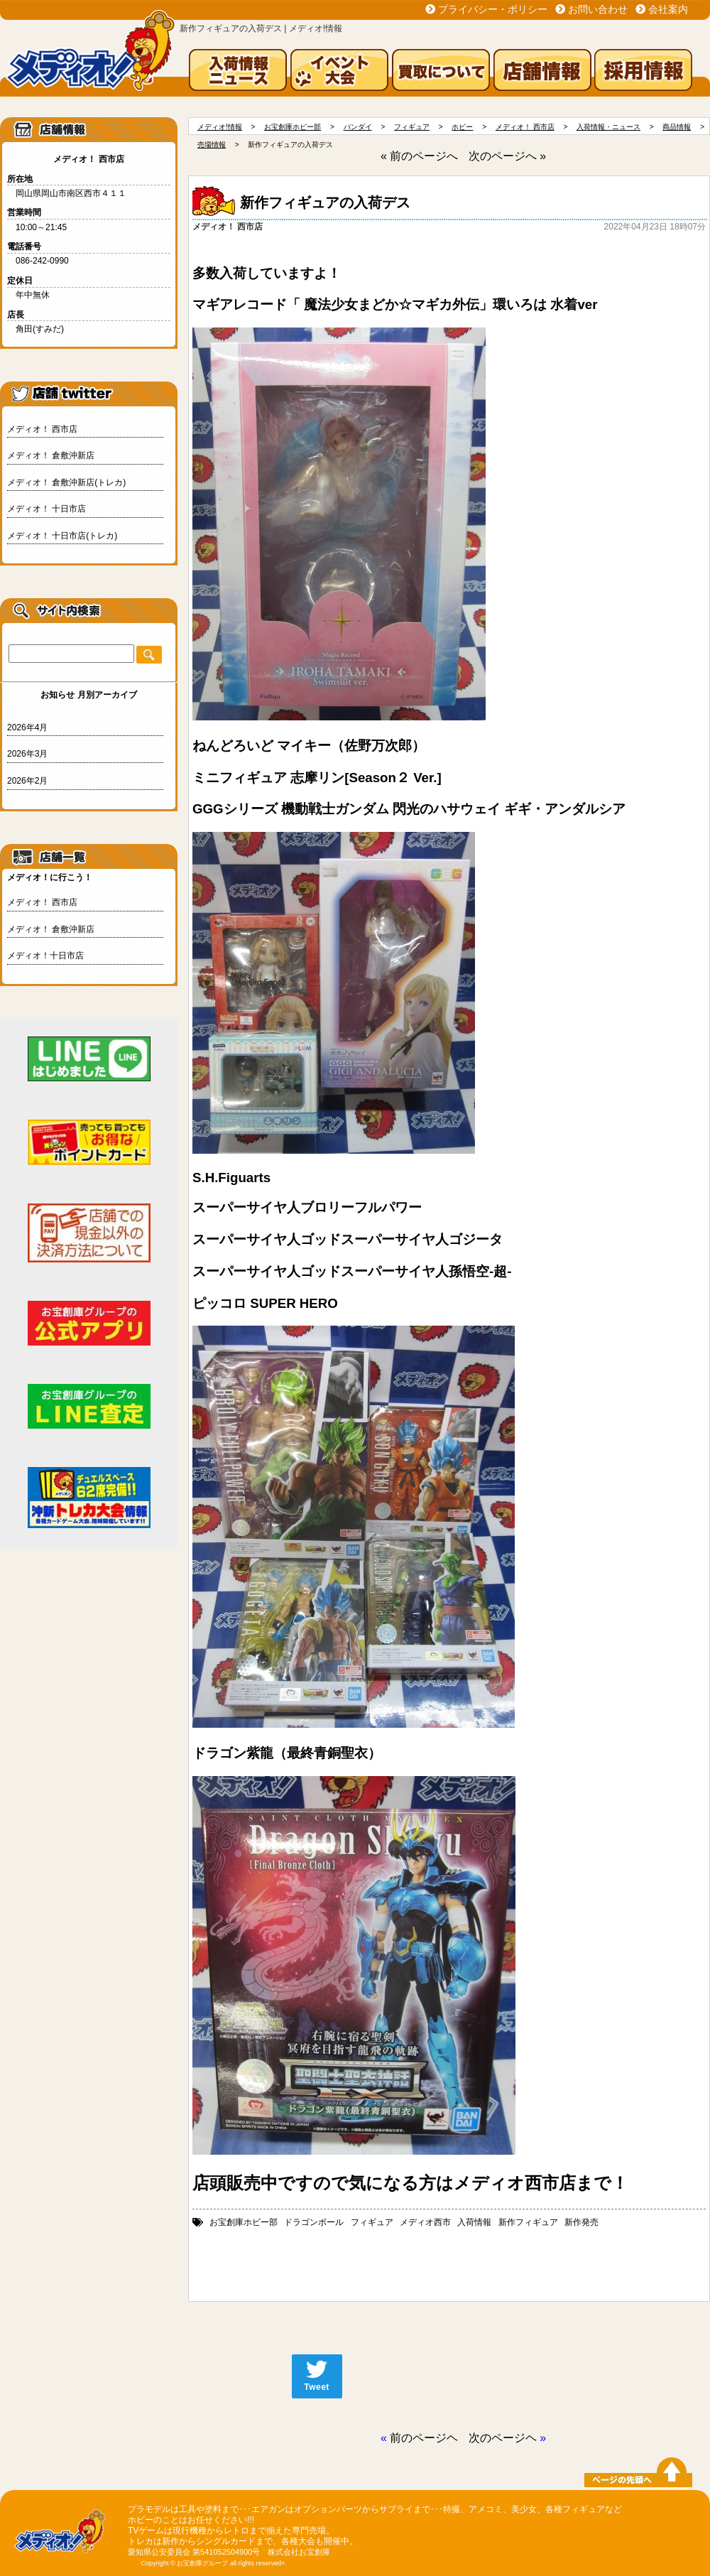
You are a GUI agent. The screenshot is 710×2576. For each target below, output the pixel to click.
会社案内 (668, 9)
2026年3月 (27, 754)
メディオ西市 (425, 2222)
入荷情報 (474, 2222)
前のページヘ (424, 2438)
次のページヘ (503, 2438)
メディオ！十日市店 (45, 955)
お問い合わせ (598, 9)
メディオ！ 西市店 (42, 429)
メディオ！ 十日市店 (46, 509)
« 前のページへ (419, 156)
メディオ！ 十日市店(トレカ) (62, 536)
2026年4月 (27, 727)
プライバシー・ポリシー (492, 9)
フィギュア (372, 2222)
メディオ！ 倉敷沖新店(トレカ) (66, 482)
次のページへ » (507, 156)
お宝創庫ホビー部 (243, 2222)
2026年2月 (27, 781)
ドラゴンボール (314, 2222)
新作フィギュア (528, 2222)
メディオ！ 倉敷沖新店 (50, 455)
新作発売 (581, 2222)
